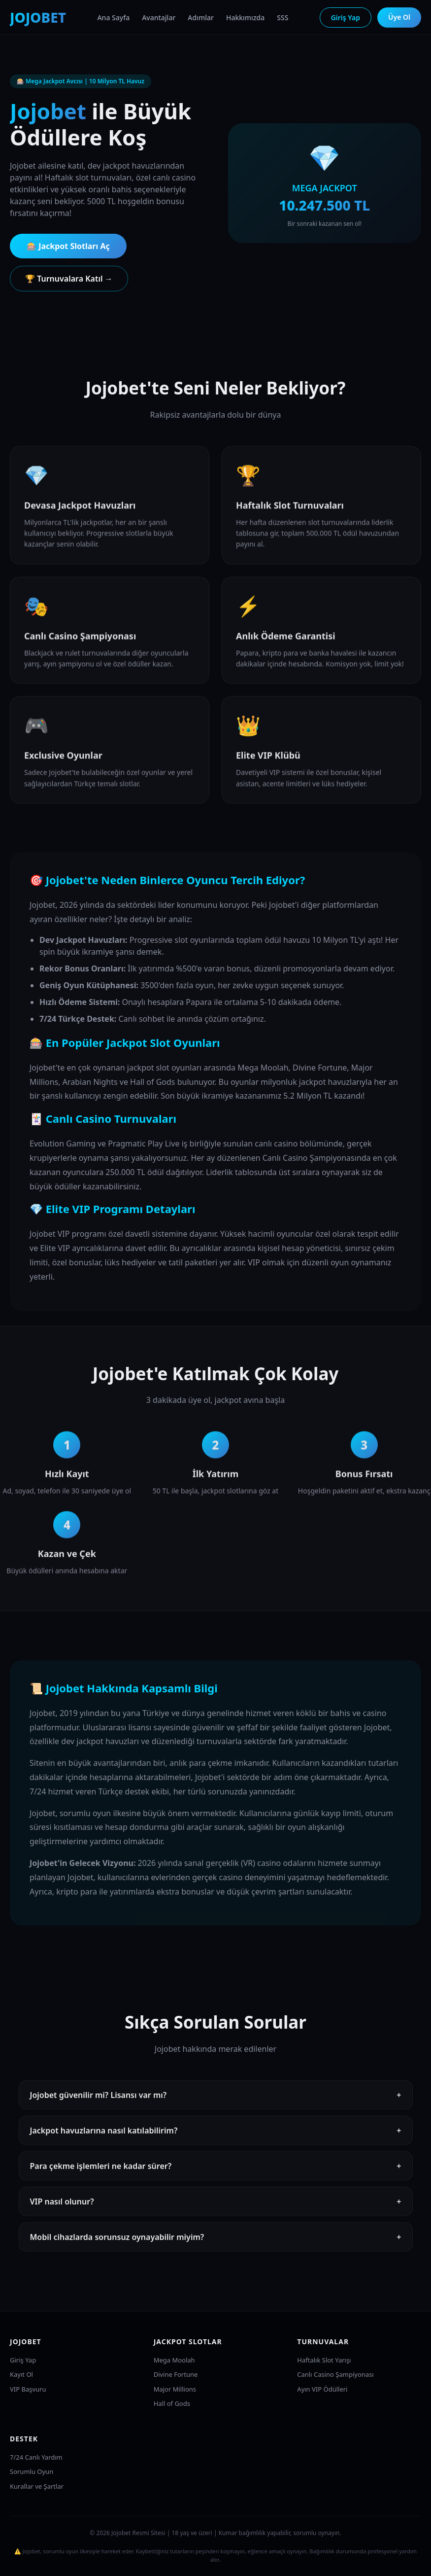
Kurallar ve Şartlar (37, 2486)
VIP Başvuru (28, 2389)
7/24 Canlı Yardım (36, 2457)
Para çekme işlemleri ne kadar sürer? (215, 2179)
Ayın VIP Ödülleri (322, 2389)
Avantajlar (158, 17)
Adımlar (201, 17)
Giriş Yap (345, 17)
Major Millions (175, 2389)
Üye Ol (399, 17)
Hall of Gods (172, 2403)
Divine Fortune (176, 2374)
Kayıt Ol (21, 2374)
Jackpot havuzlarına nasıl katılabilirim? (215, 2143)
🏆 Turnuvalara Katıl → (69, 278)
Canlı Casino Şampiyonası (335, 2374)
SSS (282, 17)
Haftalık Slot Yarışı (324, 2360)
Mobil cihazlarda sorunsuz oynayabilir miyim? (215, 2250)
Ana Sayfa (113, 17)
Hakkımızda (245, 17)
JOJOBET (38, 17)
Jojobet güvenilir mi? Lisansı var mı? (215, 2108)
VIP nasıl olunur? (215, 2214)
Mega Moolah (174, 2360)
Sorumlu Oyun (31, 2471)
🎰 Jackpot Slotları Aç (68, 246)
